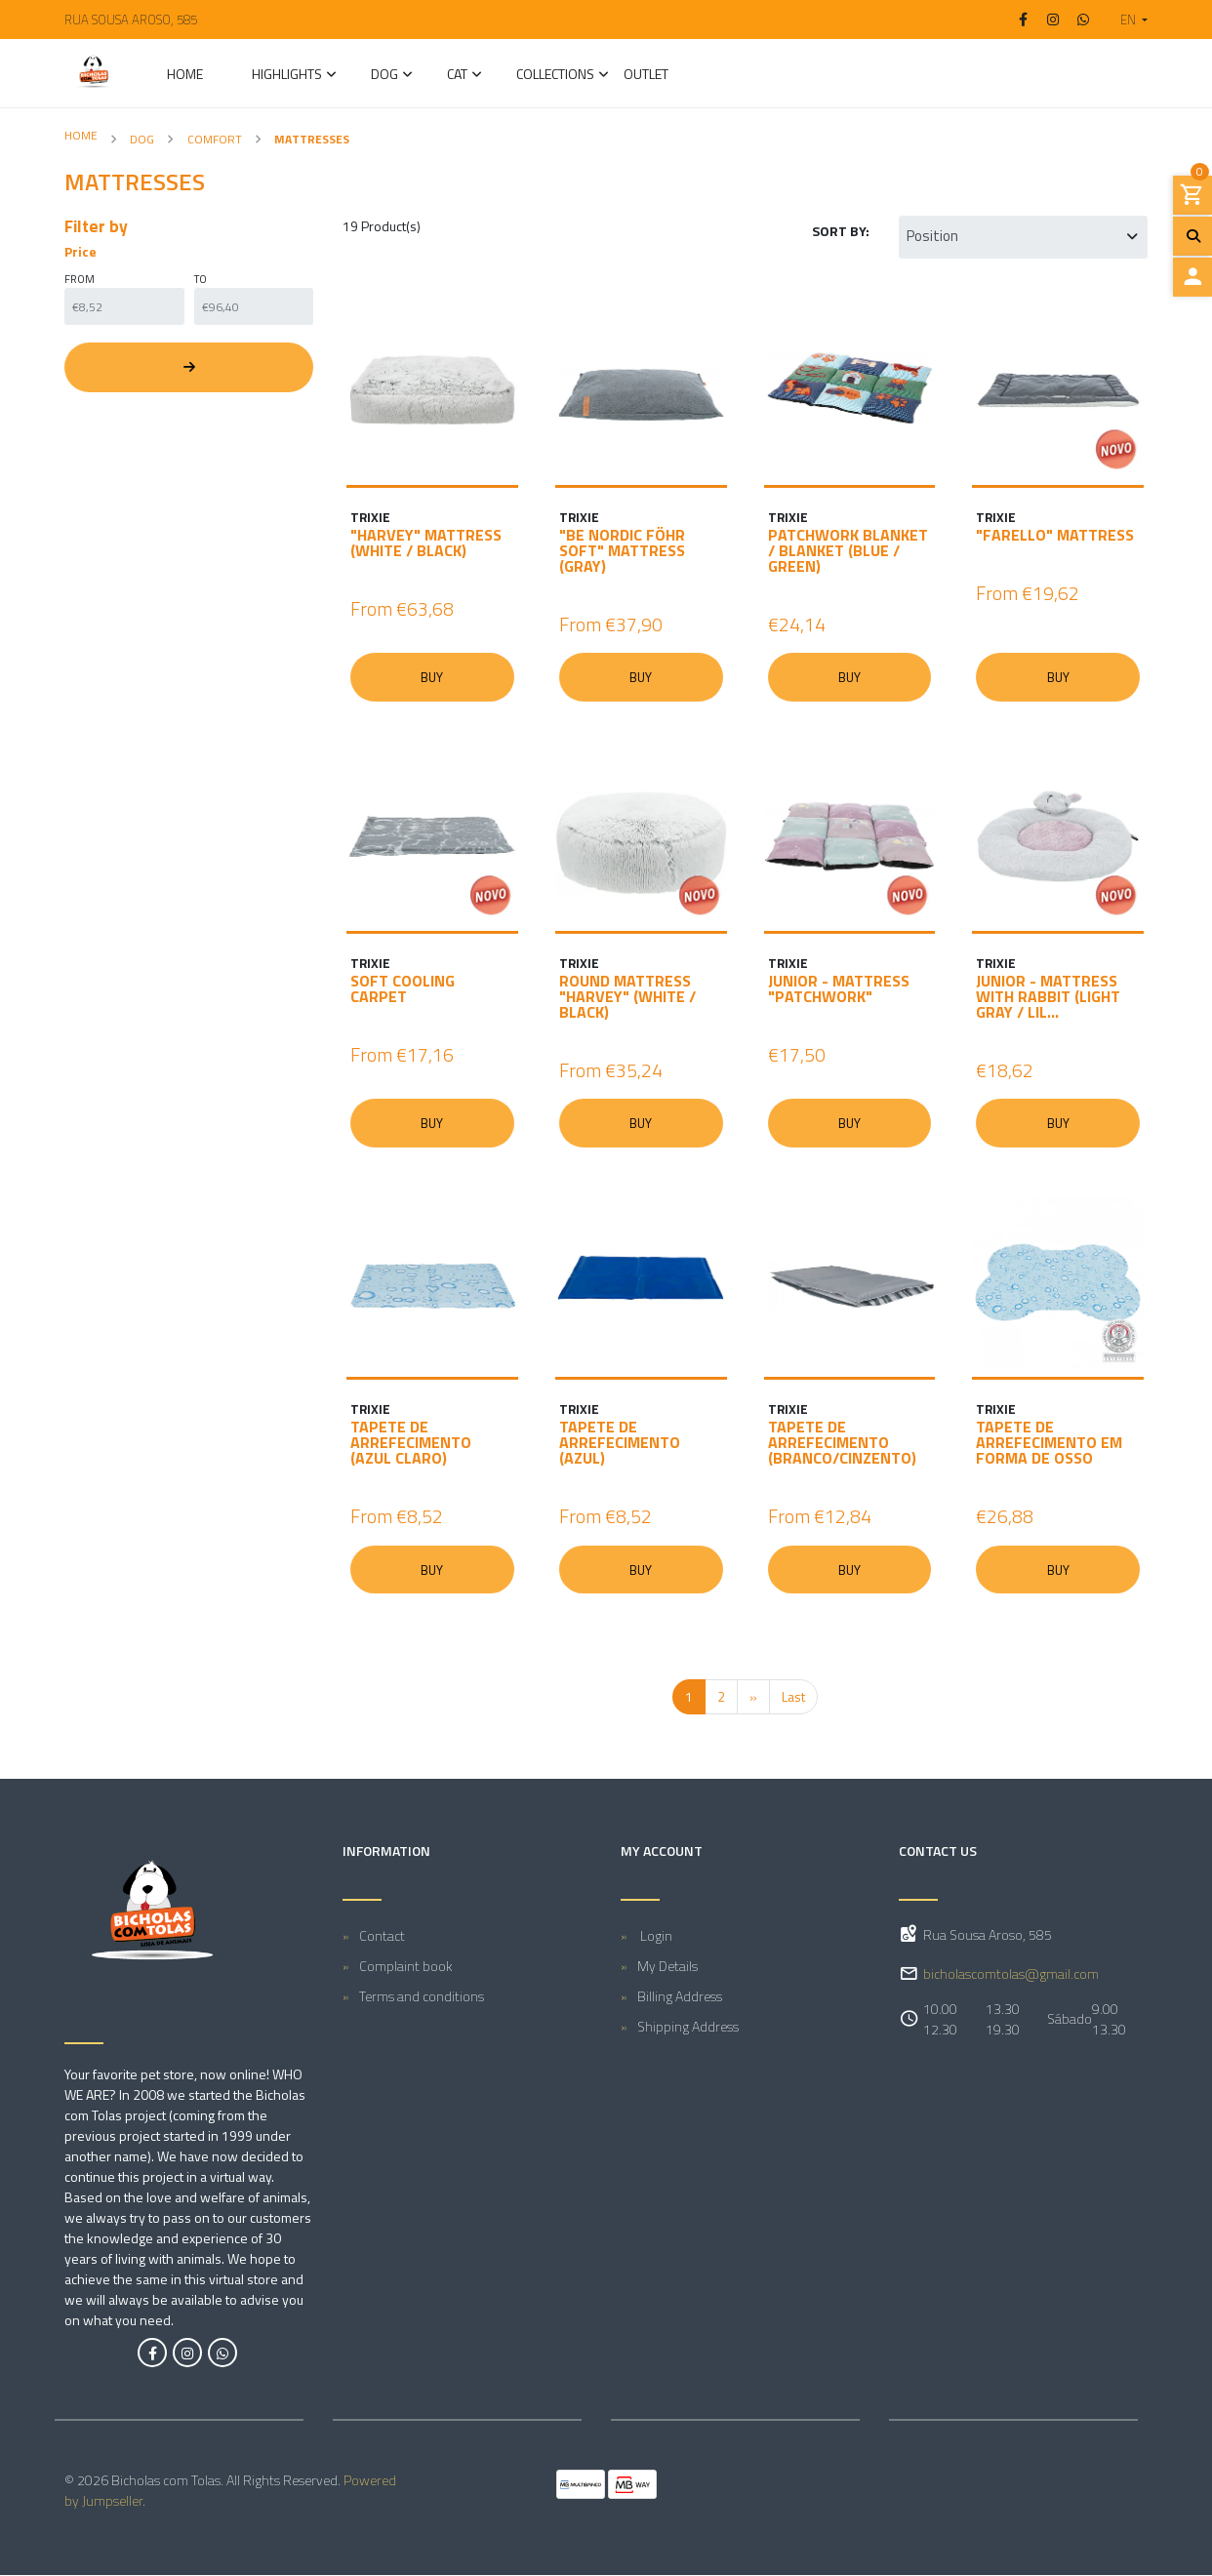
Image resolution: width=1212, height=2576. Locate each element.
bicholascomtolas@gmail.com (1011, 1975)
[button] (1126, 19)
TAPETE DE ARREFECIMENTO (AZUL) (619, 1443)
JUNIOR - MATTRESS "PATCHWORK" (838, 989)
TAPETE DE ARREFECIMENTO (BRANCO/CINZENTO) (842, 1443)
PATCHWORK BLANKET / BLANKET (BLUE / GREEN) (848, 550)
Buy (432, 677)
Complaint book (406, 1966)
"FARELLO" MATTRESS (1055, 534)
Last (793, 1698)
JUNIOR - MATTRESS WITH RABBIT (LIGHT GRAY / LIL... (1048, 997)
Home (185, 75)
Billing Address (679, 1997)
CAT (457, 75)
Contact (382, 1936)
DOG (384, 75)
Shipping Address (688, 2027)
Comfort (214, 139)
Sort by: (840, 231)
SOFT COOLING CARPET (402, 989)
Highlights (287, 75)
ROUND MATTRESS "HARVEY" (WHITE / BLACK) (627, 997)
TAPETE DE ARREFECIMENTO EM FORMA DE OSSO (1049, 1443)
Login (654, 1936)
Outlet (646, 75)
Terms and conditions (421, 1997)
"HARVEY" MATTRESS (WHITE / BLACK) (426, 542)
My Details (667, 1966)
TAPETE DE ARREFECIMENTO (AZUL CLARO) (410, 1443)
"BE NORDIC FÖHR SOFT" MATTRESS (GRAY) (622, 550)
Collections (555, 75)
